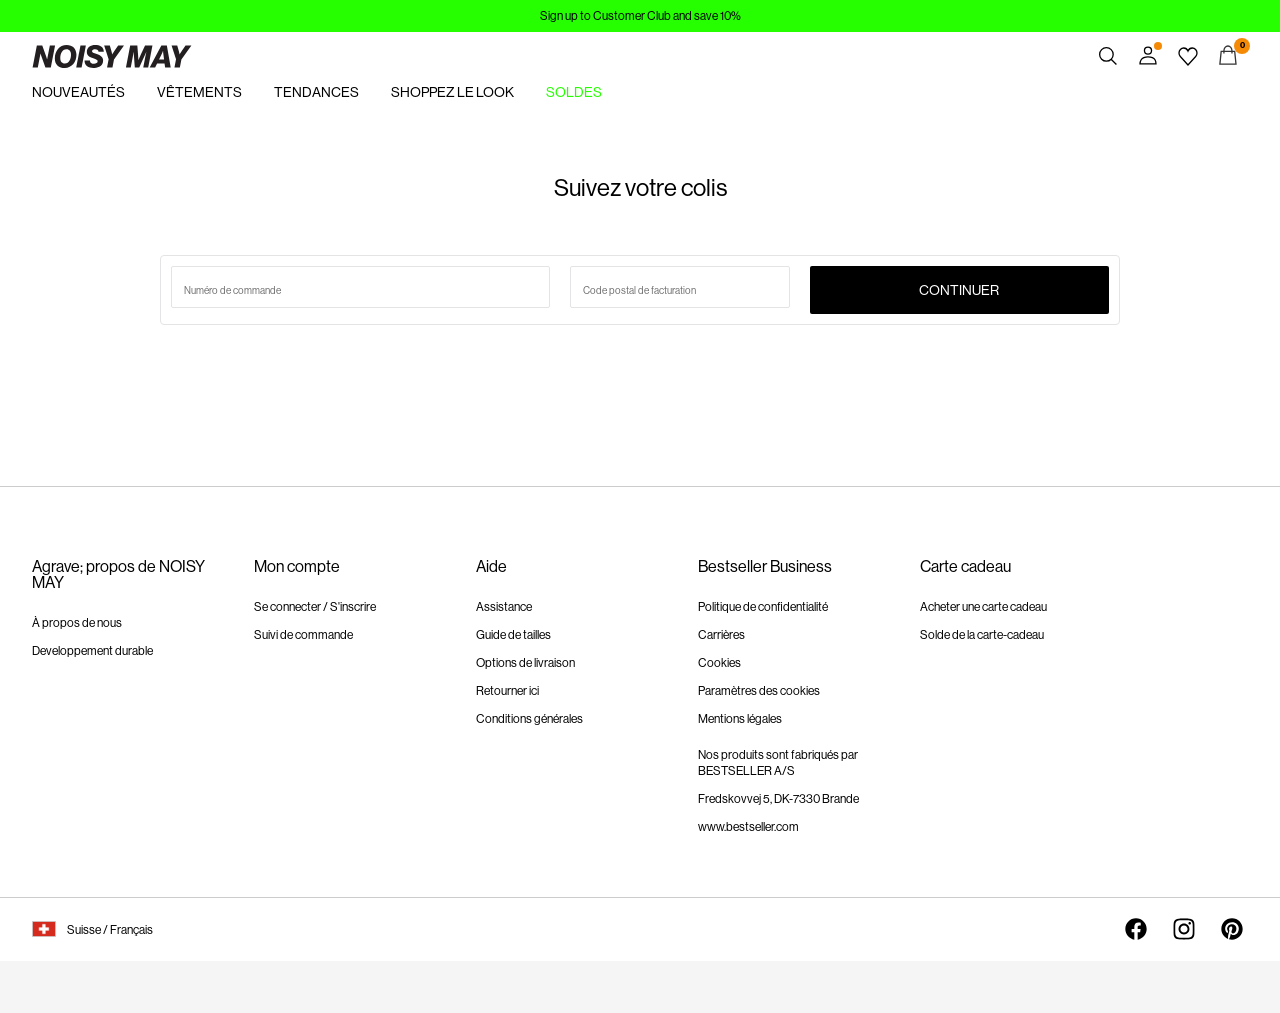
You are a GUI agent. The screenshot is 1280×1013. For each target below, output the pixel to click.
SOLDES (574, 92)
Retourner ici (507, 691)
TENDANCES (316, 92)
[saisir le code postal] (680, 287)
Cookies (719, 663)
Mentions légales (740, 719)
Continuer (959, 290)
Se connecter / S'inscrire (315, 607)
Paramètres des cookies (759, 691)
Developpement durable (92, 651)
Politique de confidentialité (763, 607)
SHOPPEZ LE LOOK (452, 92)
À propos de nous (77, 623)
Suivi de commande (303, 635)
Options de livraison (525, 663)
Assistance (504, 607)
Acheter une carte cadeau (983, 607)
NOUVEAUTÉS (78, 92)
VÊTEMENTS (199, 92)
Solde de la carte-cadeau (982, 635)
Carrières (721, 635)
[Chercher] (1108, 56)
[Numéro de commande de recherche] (360, 287)
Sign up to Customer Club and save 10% (640, 16)
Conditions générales (529, 719)
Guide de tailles (513, 635)
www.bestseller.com (748, 827)
